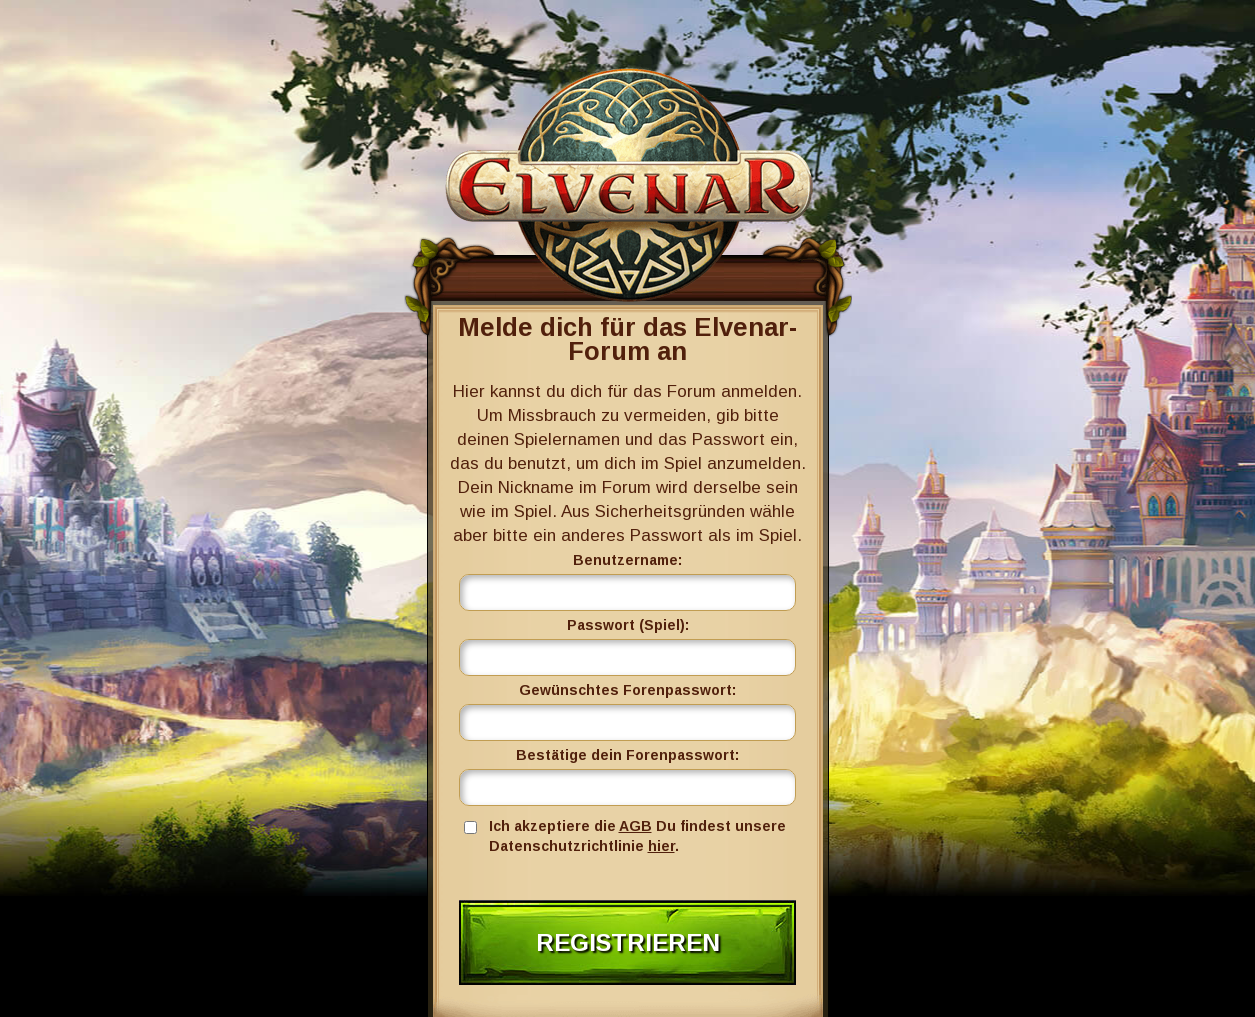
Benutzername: (627, 560)
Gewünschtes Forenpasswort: (627, 690)
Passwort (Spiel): (628, 625)
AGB (635, 826)
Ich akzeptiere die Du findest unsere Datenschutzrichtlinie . (637, 836)
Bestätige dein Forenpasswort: (627, 755)
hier (661, 846)
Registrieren (628, 942)
